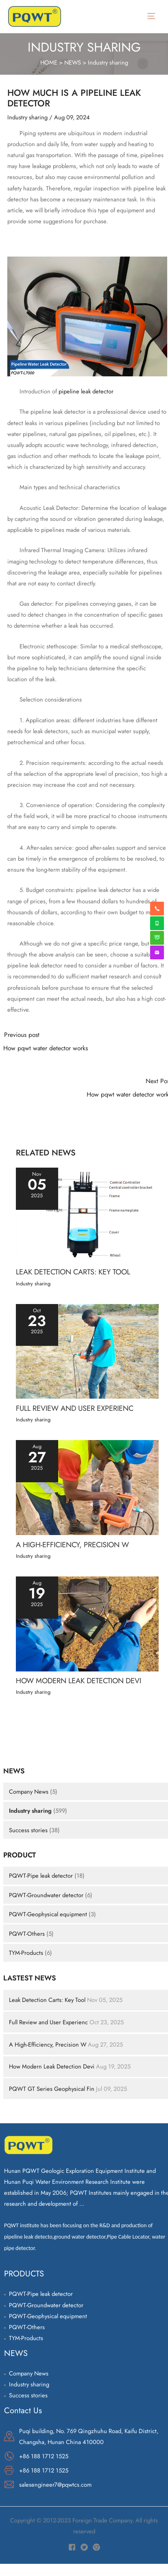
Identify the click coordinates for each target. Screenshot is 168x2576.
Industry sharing (108, 62)
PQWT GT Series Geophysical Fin (51, 2088)
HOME (48, 62)
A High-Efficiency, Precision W (47, 2044)
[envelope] (157, 952)
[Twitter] (84, 2547)
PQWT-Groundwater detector (47, 1895)
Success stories (28, 1830)
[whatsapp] (157, 923)
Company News (28, 1791)
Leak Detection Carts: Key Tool (47, 1999)
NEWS (72, 62)
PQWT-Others (27, 1933)
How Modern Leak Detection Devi (51, 2066)
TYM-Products (26, 1952)
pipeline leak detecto (28, 2236)
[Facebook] (72, 2547)
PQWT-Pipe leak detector (41, 1875)
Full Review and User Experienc (48, 2022)
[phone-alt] (157, 909)
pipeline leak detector (86, 391)
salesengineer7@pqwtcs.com (55, 2484)
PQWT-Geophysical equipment (48, 1914)
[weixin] (157, 938)
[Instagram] (96, 2547)
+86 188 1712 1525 (43, 2456)
